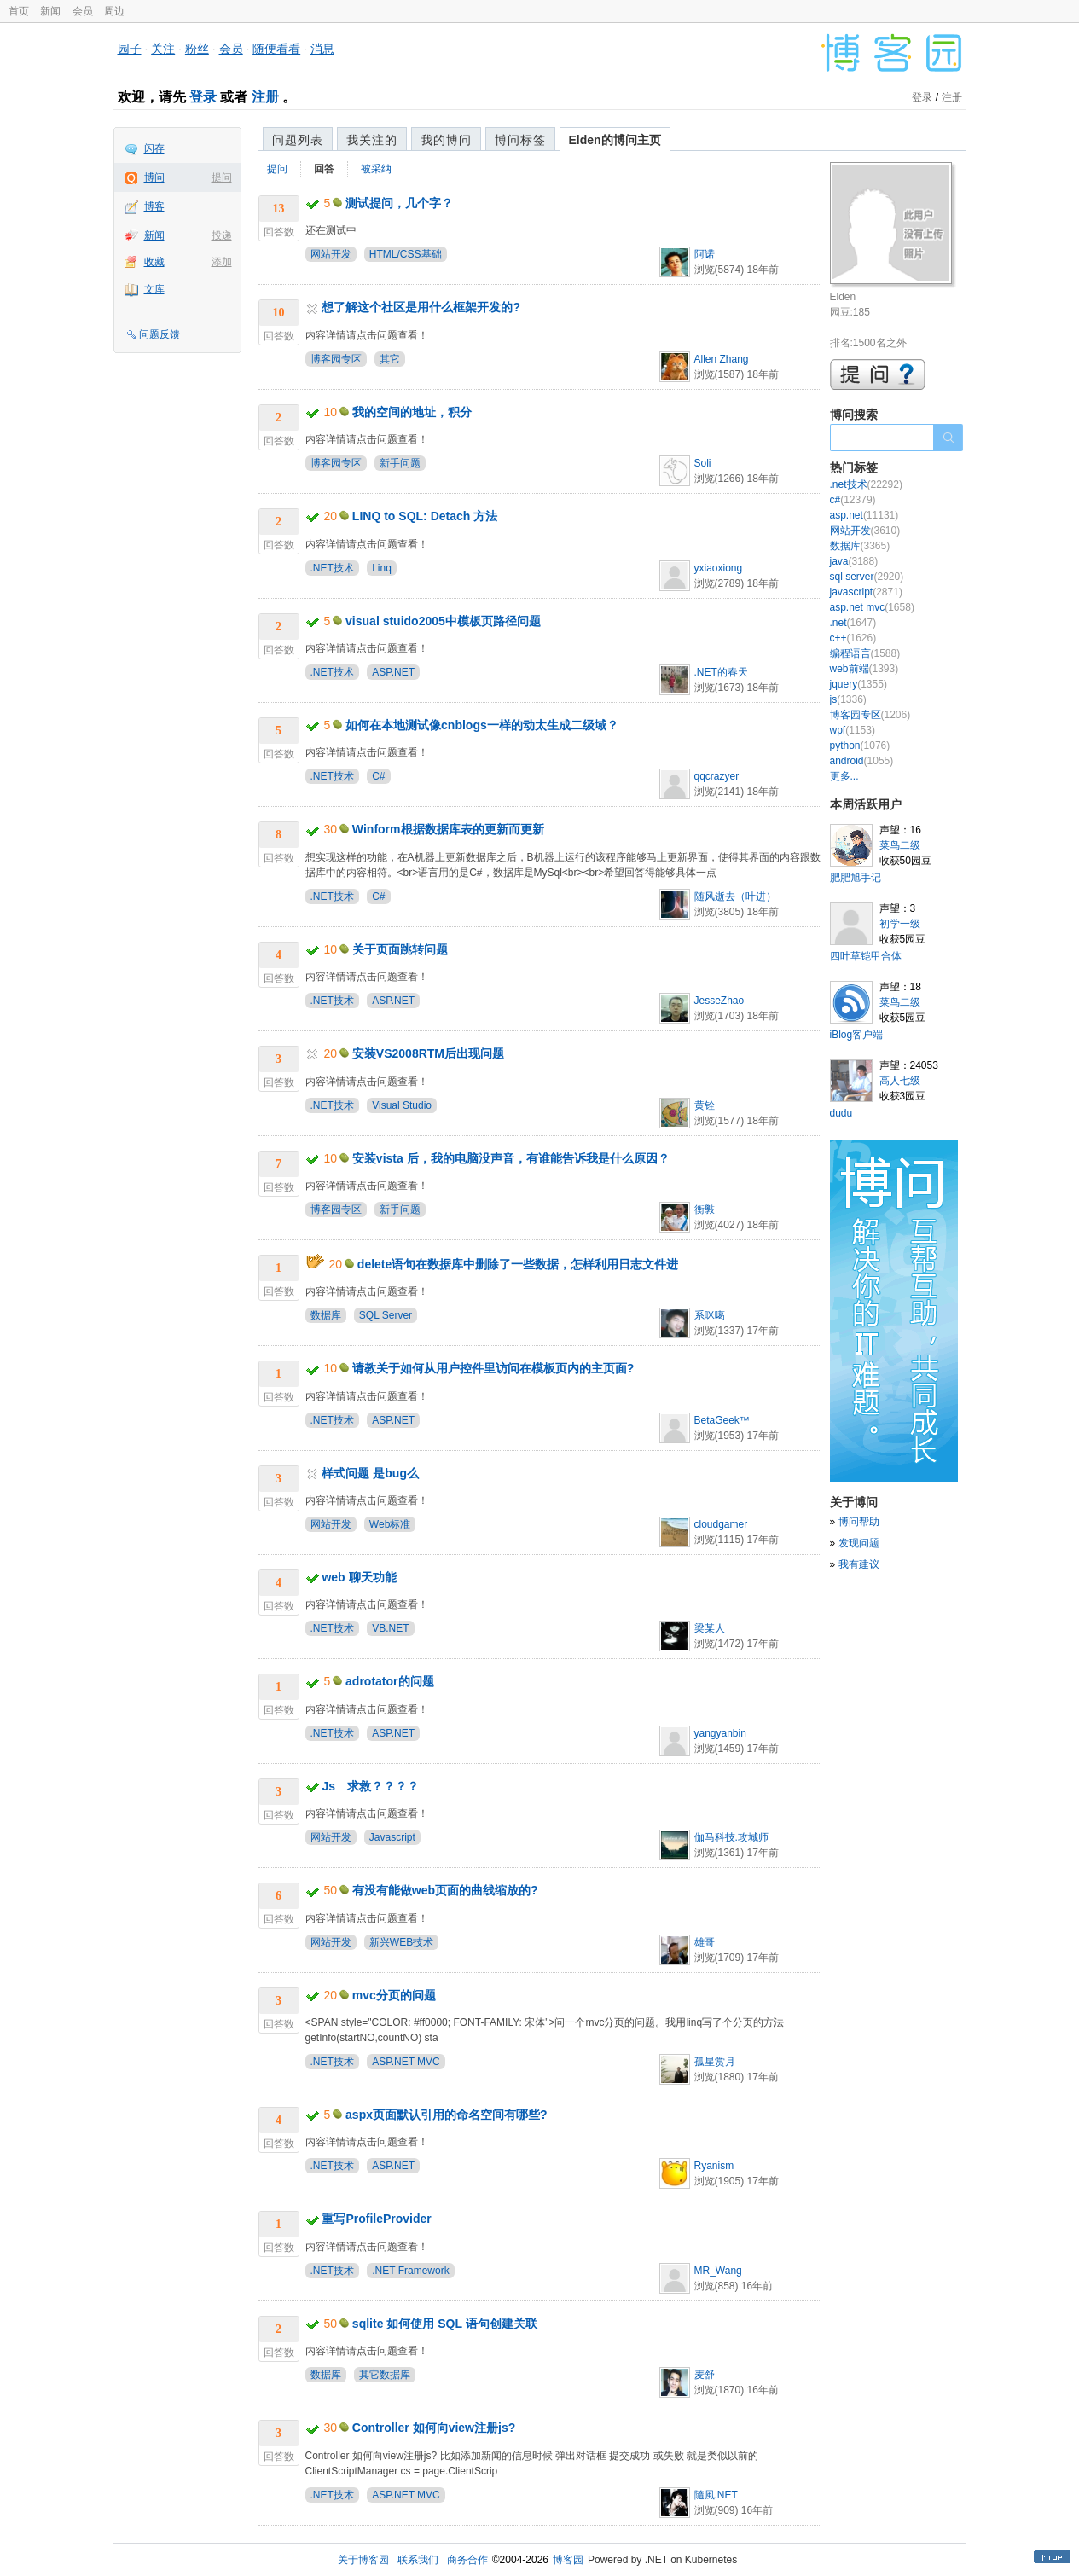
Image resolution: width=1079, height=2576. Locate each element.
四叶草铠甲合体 (866, 956)
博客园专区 (336, 359)
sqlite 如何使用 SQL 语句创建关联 (444, 2323)
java (854, 561)
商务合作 (467, 2560)
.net (853, 623)
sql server (867, 577)
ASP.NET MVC (406, 2062)
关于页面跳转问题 (400, 949)
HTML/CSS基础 (405, 254)
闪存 (154, 148)
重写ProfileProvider (376, 2218)
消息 (322, 48)
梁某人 (709, 1628)
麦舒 (704, 2375)
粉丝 (197, 48)
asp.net (864, 515)
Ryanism (714, 2166)
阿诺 (704, 254)
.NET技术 (332, 568)
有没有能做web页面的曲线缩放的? (445, 1890)
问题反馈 (159, 334)
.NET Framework (410, 2271)
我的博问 (446, 140)
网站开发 (330, 254)
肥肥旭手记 (855, 878)
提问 (222, 177)
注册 (265, 97)
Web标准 (389, 1524)
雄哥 (704, 1942)
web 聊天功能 (359, 1577)
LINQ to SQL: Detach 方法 (424, 516)
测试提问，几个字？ (399, 203)
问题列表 (297, 140)
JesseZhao (719, 1001)
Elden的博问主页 (615, 140)
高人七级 (899, 1081)
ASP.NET (393, 672)
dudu (841, 1113)
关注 (163, 48)
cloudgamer (721, 1524)
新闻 (50, 11)
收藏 (154, 262)
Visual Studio (402, 1105)
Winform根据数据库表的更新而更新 (448, 829)
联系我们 (417, 2560)
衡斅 (704, 1209)
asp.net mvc (872, 607)
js (848, 699)
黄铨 (704, 1105)
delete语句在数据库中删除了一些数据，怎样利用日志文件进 (517, 1264)
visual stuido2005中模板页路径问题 (443, 621)
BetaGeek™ (722, 1420)
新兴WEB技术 (401, 1942)
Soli (702, 463)
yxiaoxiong (718, 568)
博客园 (568, 2560)
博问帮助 (858, 1522)
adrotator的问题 (389, 1681)
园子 (130, 48)
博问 (154, 177)
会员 (83, 11)
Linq (382, 568)
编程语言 (865, 653)
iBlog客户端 (857, 1035)
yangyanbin (720, 1733)
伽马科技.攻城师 (731, 1837)
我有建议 (858, 1564)
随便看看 (276, 48)
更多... (844, 776)
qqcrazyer (717, 776)
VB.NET (390, 1628)
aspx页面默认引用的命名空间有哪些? (446, 2114)
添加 (222, 262)
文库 (154, 289)
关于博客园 (363, 2560)
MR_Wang (718, 2271)
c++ (853, 638)
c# (853, 500)
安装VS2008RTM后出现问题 (428, 1053)
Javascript (392, 1837)
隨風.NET (716, 2495)
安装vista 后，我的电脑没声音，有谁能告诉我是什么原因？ (511, 1158)
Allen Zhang (721, 359)
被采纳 (376, 169)
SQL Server (385, 1315)
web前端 (864, 669)
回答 (324, 169)
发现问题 (858, 1543)
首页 (19, 11)
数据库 (325, 1315)
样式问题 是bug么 (370, 1473)
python (860, 745)
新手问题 (400, 463)
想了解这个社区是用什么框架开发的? (421, 307)
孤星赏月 (714, 2062)
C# (378, 776)
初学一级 (899, 924)
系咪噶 (709, 1315)
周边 (114, 11)
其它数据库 (384, 2375)
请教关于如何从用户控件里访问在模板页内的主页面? (493, 1368)
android (862, 761)
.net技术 (866, 484)
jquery (858, 684)
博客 (154, 206)
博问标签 (520, 140)
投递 (222, 235)
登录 (203, 97)
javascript (866, 592)
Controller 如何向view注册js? (433, 2427)
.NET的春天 (721, 672)
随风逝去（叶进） (735, 896)
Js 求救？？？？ (370, 1786)
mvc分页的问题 (394, 1995)
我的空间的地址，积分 (412, 412)
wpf (852, 730)
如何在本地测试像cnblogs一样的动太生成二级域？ (481, 725)
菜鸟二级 (899, 845)
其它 (390, 359)
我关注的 (371, 140)
